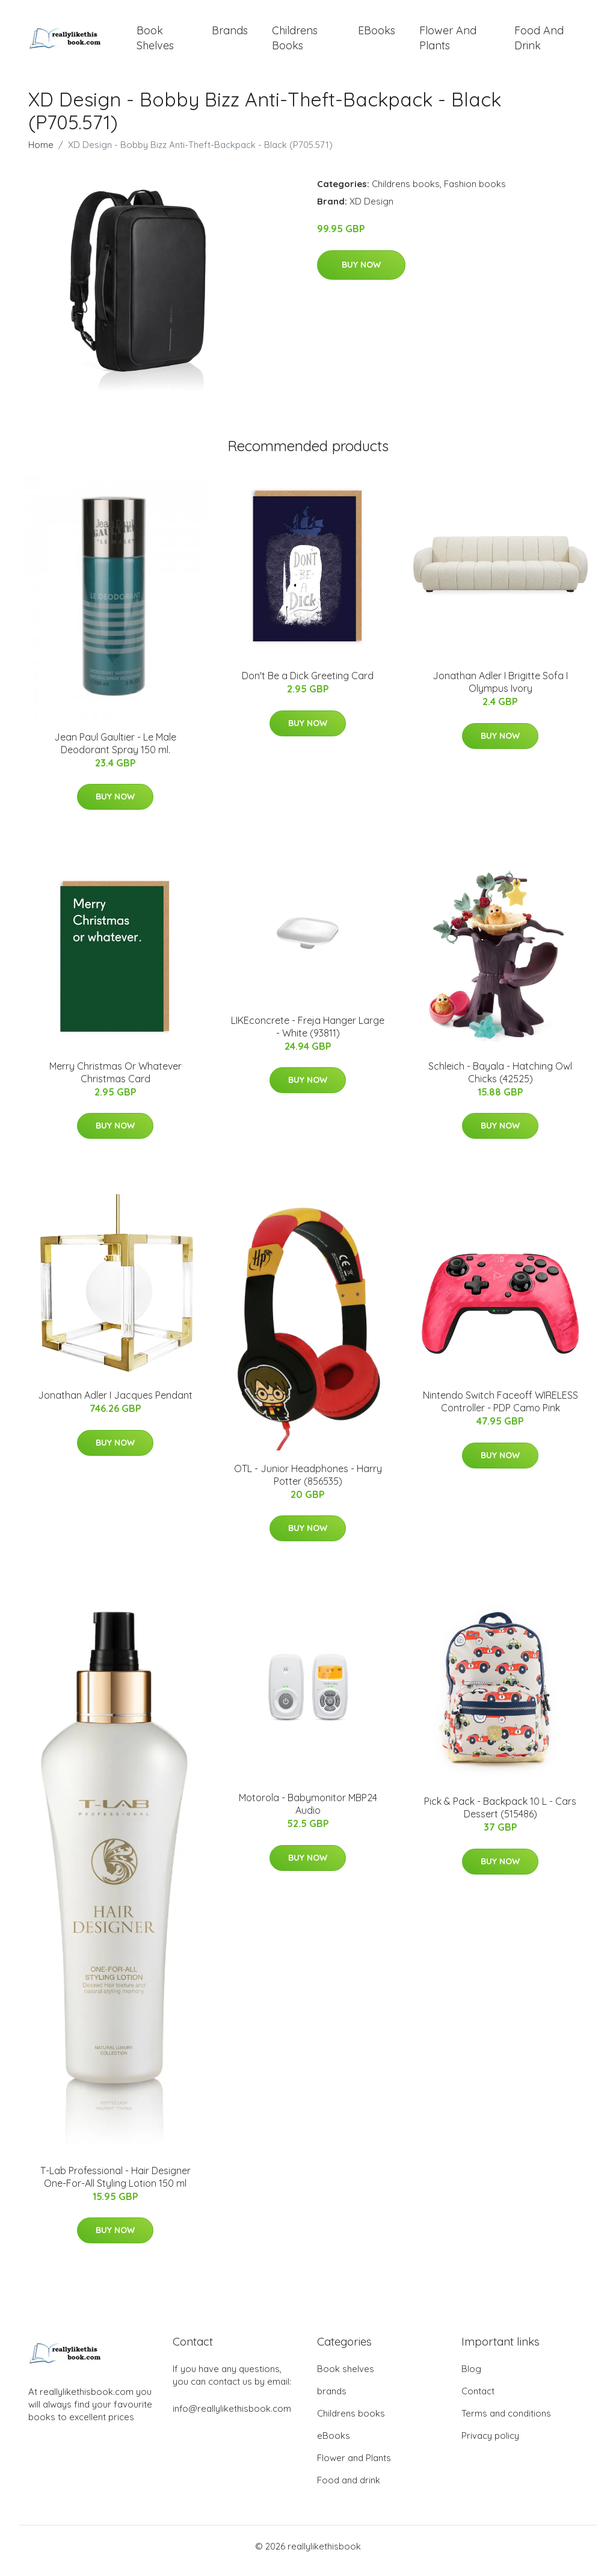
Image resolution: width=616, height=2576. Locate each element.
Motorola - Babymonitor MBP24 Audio (308, 1812)
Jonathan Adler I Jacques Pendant (115, 1403)
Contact (477, 2400)
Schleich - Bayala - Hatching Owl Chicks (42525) (500, 1080)
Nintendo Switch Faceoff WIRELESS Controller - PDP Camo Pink (500, 1409)
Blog (471, 2377)
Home (41, 153)
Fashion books (475, 192)
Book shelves (155, 42)
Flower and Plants (447, 42)
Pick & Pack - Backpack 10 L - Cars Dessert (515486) (500, 1816)
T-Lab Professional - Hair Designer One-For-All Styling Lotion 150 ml (115, 2185)
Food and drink (539, 42)
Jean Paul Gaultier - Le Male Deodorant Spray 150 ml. (115, 751)
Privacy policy (490, 2444)
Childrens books (295, 42)
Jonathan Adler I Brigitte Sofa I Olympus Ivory (500, 690)
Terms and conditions (506, 2422)
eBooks (376, 35)
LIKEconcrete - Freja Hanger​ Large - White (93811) (307, 1035)
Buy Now (361, 273)
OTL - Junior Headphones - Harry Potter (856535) (308, 1483)
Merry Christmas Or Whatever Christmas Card (115, 1080)
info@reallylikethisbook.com (232, 2417)
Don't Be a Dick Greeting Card (308, 684)
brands (230, 35)
